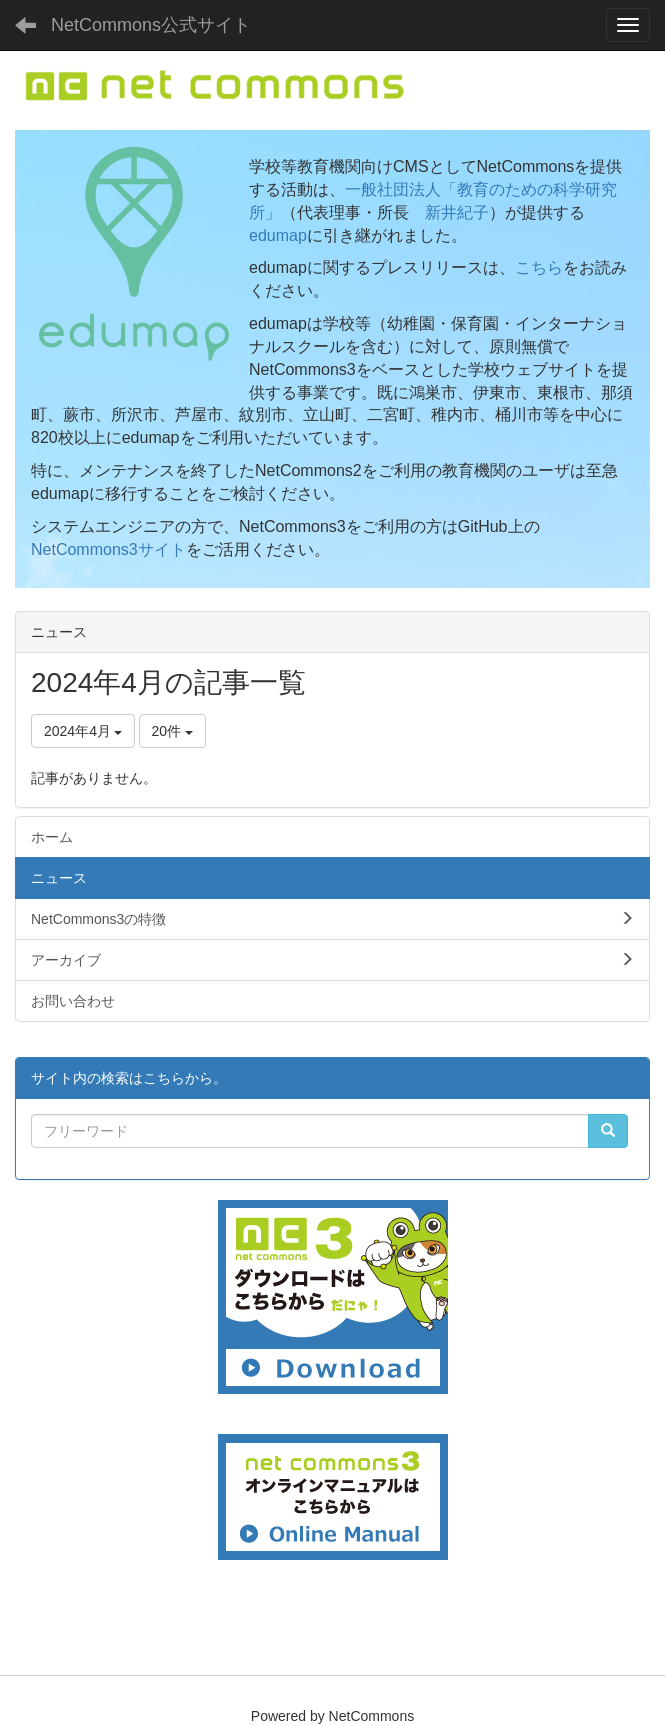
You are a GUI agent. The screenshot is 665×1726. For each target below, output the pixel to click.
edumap (278, 235)
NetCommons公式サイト (151, 25)
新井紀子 (457, 212)
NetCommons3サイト (108, 549)
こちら (539, 267)
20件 (172, 731)
